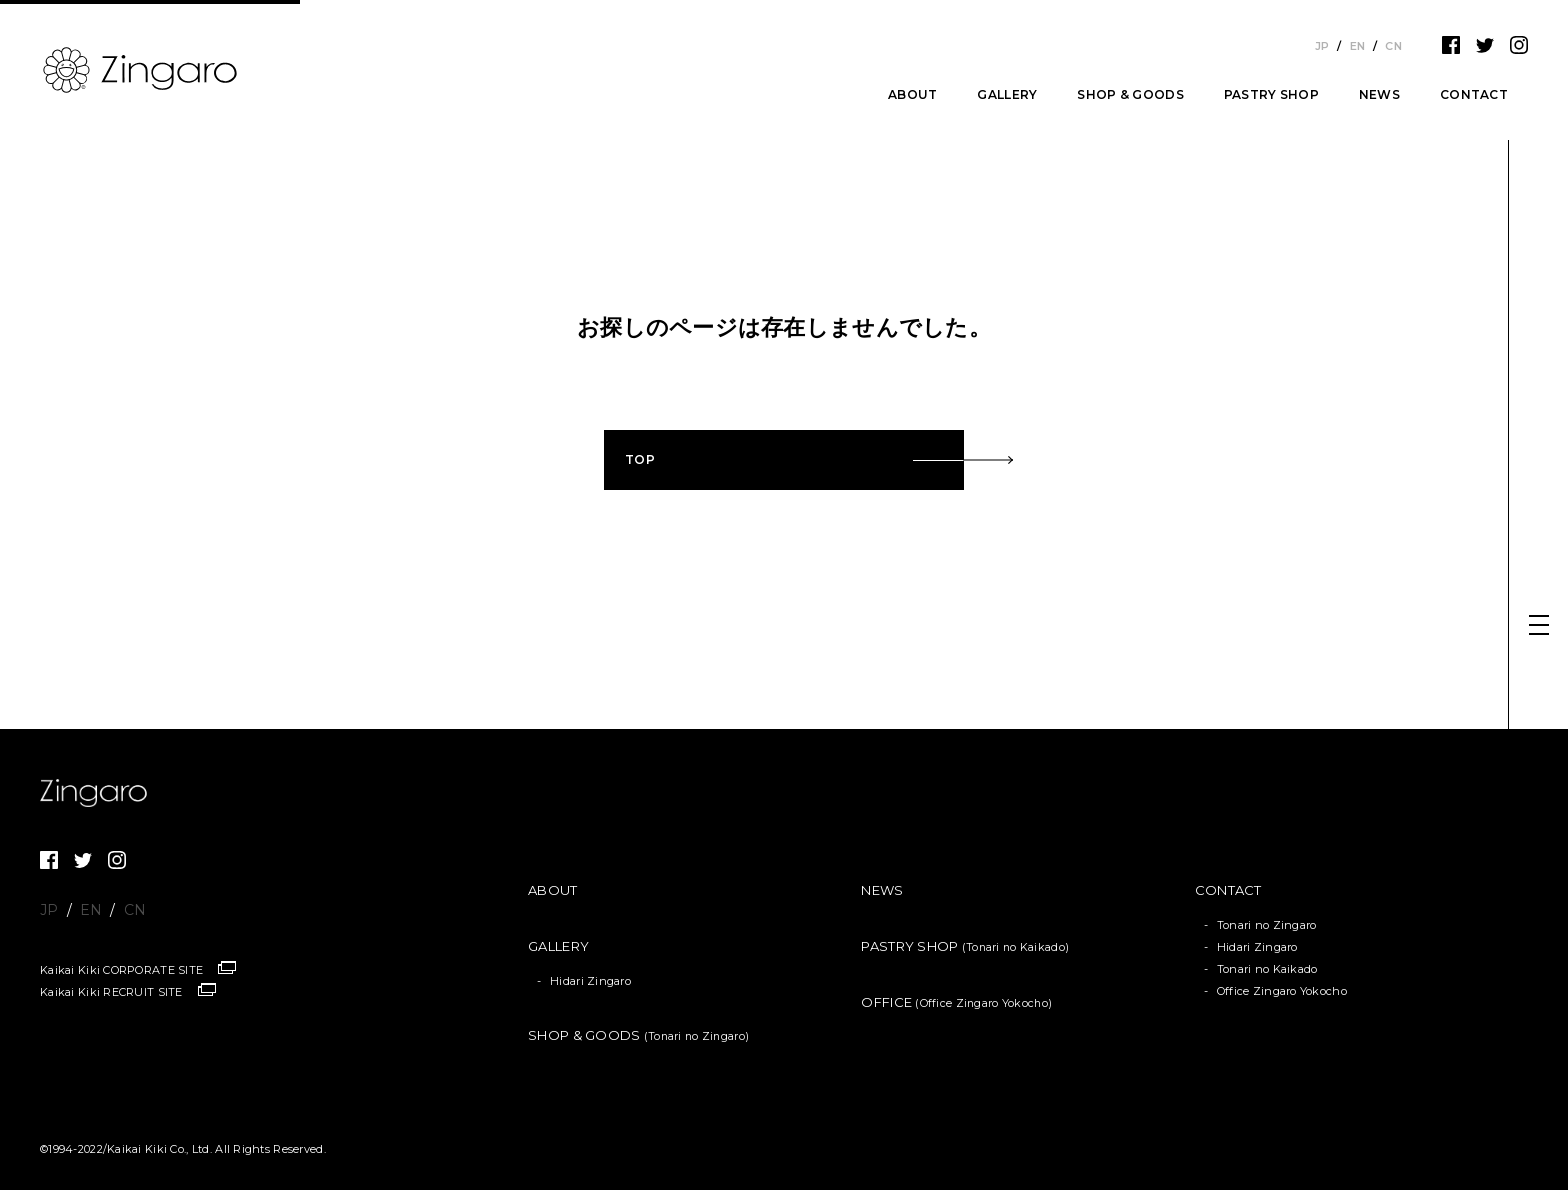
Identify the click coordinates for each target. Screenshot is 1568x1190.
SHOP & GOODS (1130, 95)
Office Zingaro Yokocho (1282, 991)
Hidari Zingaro (590, 981)
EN (1358, 46)
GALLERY (1007, 95)
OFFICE (956, 1002)
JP (1322, 46)
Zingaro (100, 793)
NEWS (1379, 95)
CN (1393, 46)
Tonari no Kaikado (1267, 969)
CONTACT (1474, 95)
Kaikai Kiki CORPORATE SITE (121, 970)
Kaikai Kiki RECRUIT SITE (111, 992)
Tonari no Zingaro (1267, 925)
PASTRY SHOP (1271, 95)
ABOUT (912, 95)
